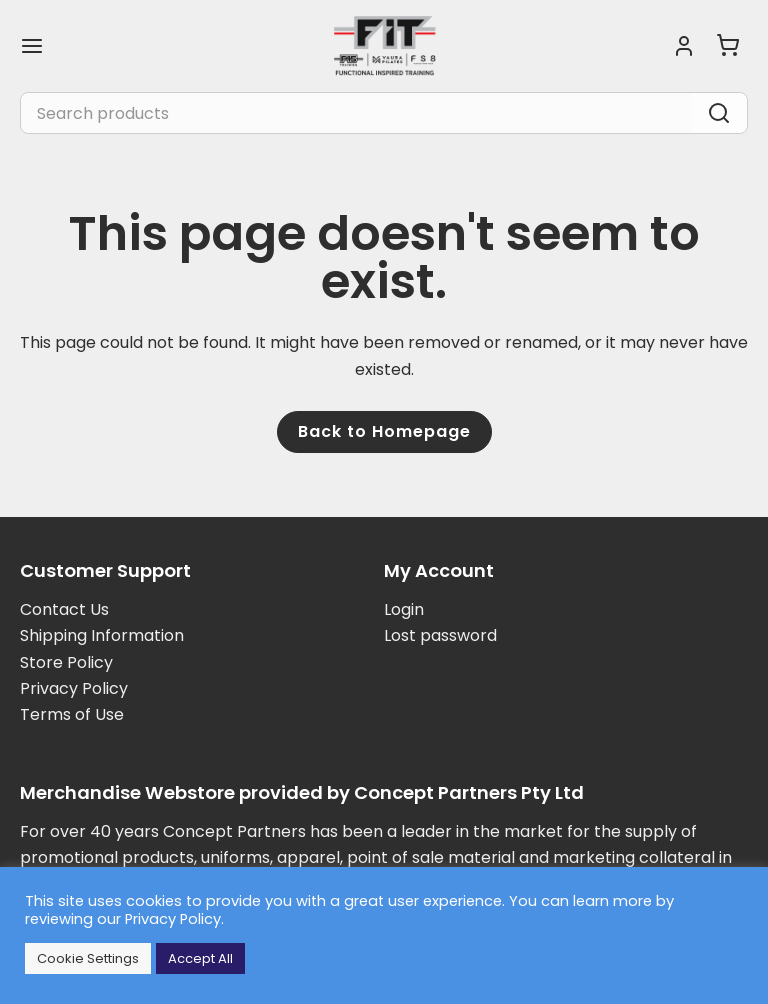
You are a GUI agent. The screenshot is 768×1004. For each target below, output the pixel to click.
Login (404, 609)
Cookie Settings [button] (88, 958)
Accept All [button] (200, 958)
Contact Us (64, 609)
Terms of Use (72, 714)
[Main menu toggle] (32, 46)
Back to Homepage (384, 431)
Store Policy (66, 662)
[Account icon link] (684, 46)
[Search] (719, 113)
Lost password (440, 635)
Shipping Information (102, 635)
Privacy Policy (74, 688)
